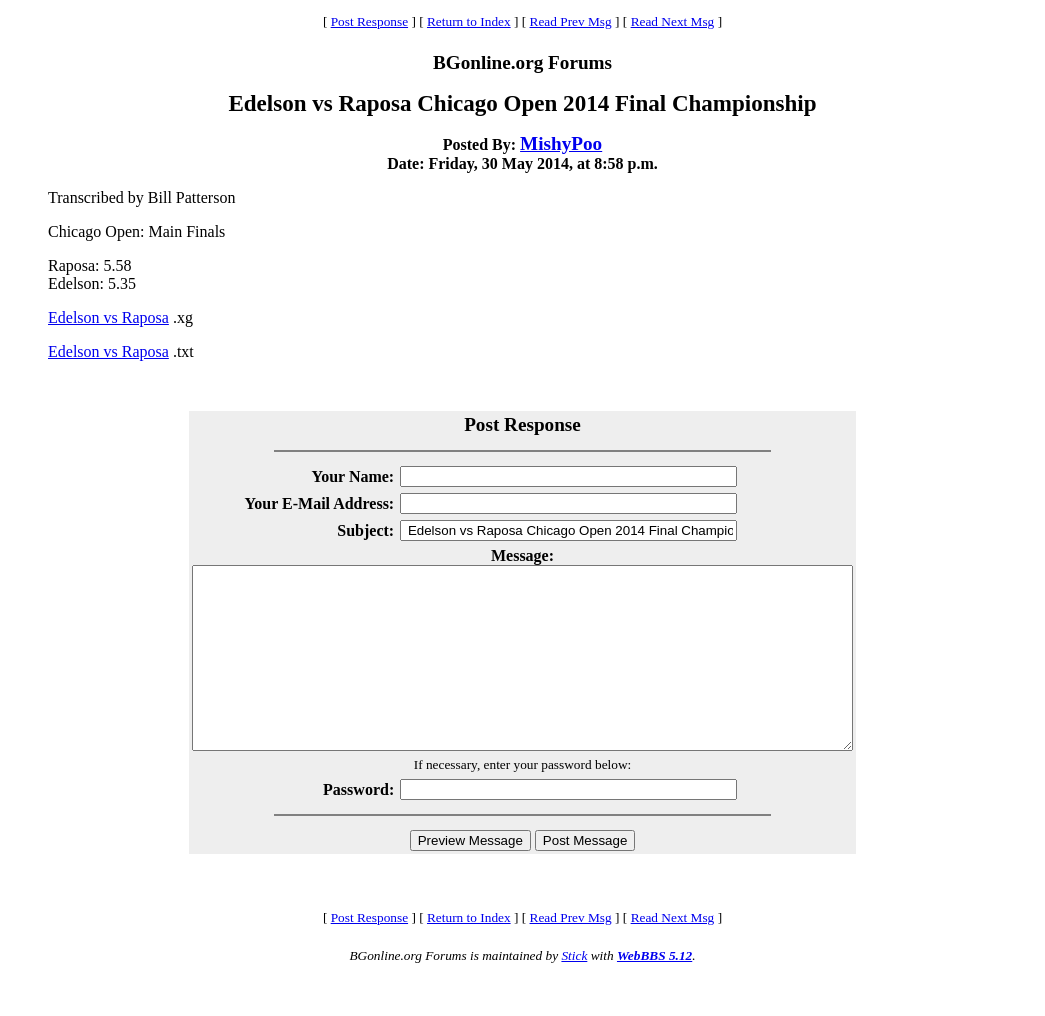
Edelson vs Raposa (108, 317)
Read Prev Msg (571, 21)
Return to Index (469, 21)
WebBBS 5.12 (654, 991)
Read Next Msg (673, 21)
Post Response (369, 21)
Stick (574, 991)
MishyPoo (561, 143)
